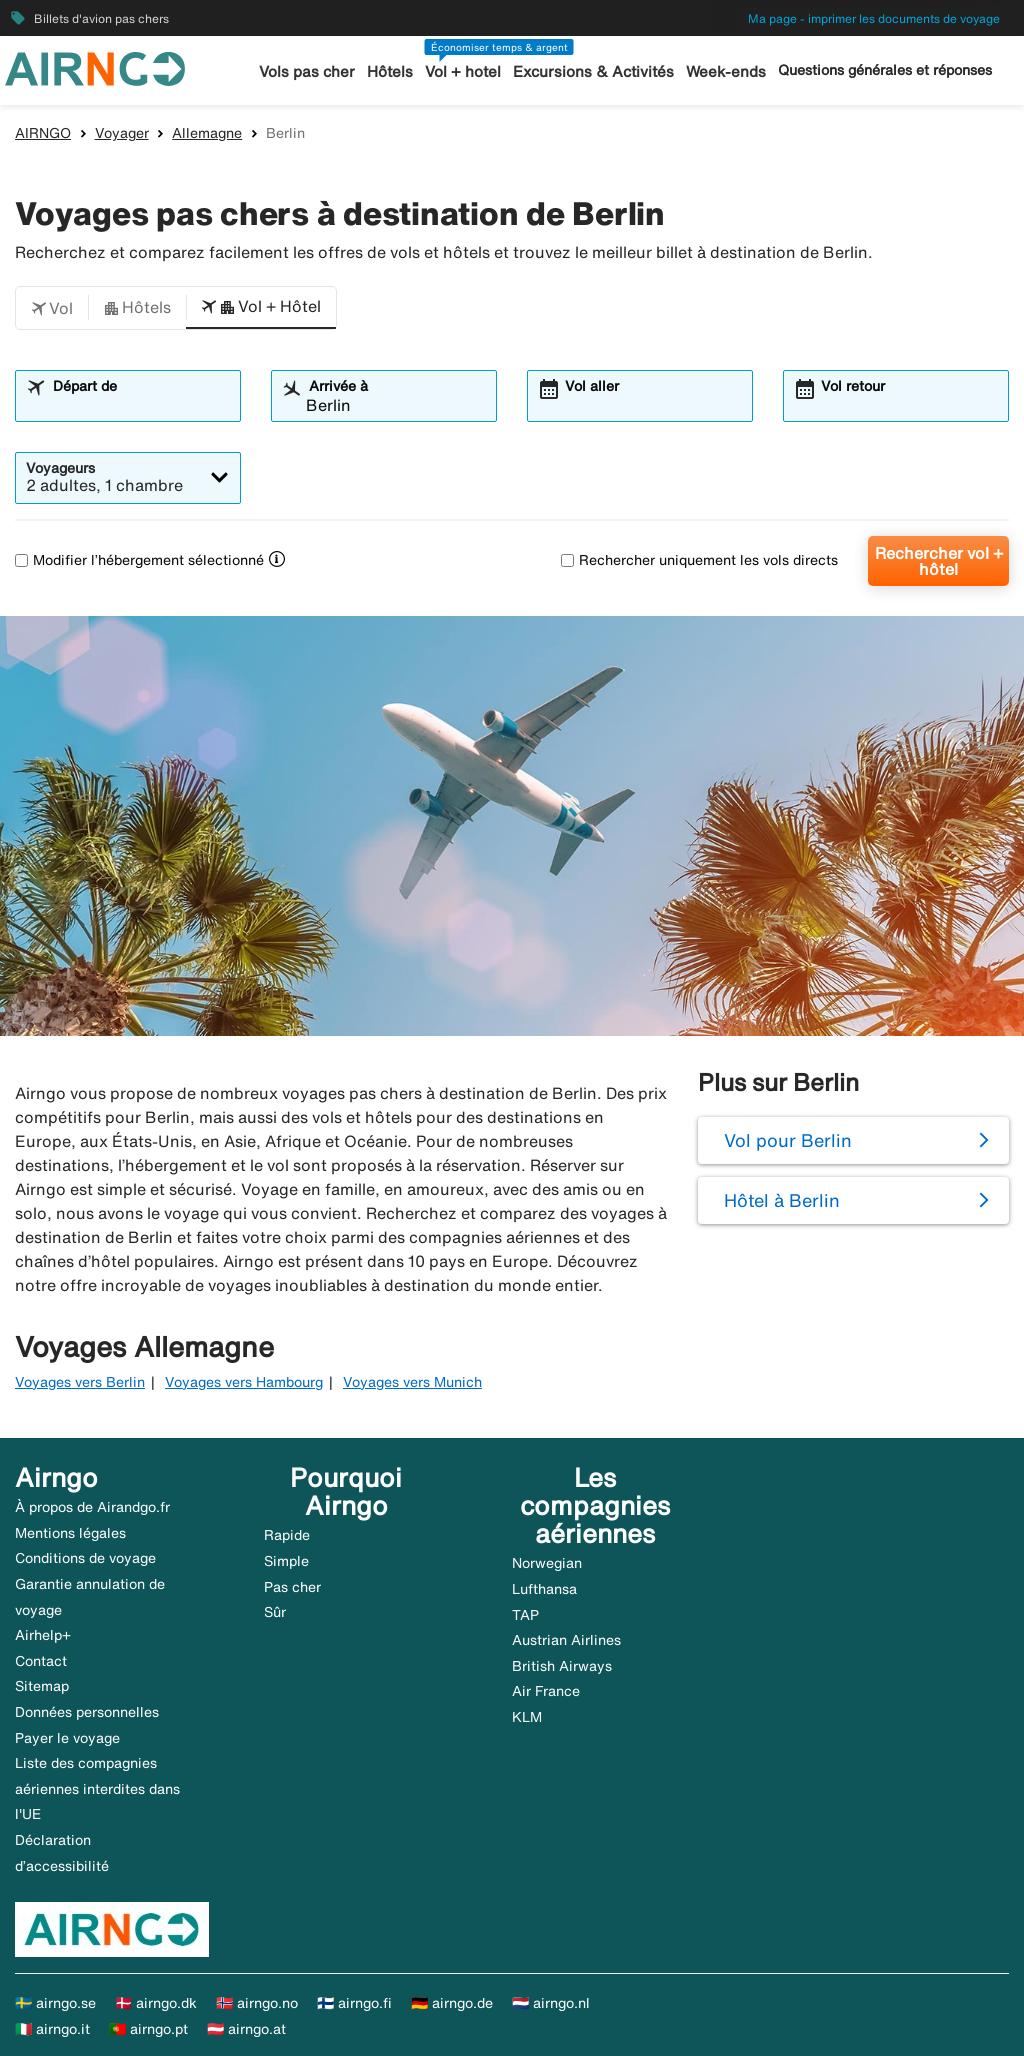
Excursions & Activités (593, 71)
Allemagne (207, 133)
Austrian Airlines (566, 1640)
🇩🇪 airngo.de (452, 2003)
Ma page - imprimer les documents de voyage (874, 18)
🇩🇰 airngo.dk (156, 2003)
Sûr (275, 1612)
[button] (52, 308)
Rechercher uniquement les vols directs (699, 560)
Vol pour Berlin (788, 1140)
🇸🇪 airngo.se (55, 2003)
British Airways (562, 1666)
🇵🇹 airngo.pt (148, 2029)
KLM (527, 1717)
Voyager (122, 133)
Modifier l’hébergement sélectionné (139, 560)
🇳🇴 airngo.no (257, 2003)
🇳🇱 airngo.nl (551, 2003)
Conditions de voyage (85, 1558)
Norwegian (547, 1563)
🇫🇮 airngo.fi (354, 2003)
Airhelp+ (43, 1635)
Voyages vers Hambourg (244, 1382)
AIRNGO (43, 133)
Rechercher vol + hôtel (939, 561)
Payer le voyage (67, 1738)
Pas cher (292, 1587)
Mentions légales (70, 1533)
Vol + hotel (463, 71)
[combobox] (140, 405)
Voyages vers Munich (412, 1382)
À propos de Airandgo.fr (92, 1507)
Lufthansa (544, 1589)
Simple (286, 1561)
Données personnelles (87, 1712)
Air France (546, 1691)
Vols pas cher (307, 71)
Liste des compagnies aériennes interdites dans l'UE (97, 1788)
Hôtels (390, 71)
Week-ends (725, 71)
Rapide (287, 1535)
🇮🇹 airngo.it (52, 2029)
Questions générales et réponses (885, 70)
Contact (41, 1661)
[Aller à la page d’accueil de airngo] (95, 67)
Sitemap (42, 1686)
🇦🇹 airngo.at (246, 2029)
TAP (525, 1615)
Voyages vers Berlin (80, 1382)
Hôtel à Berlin (782, 1200)
